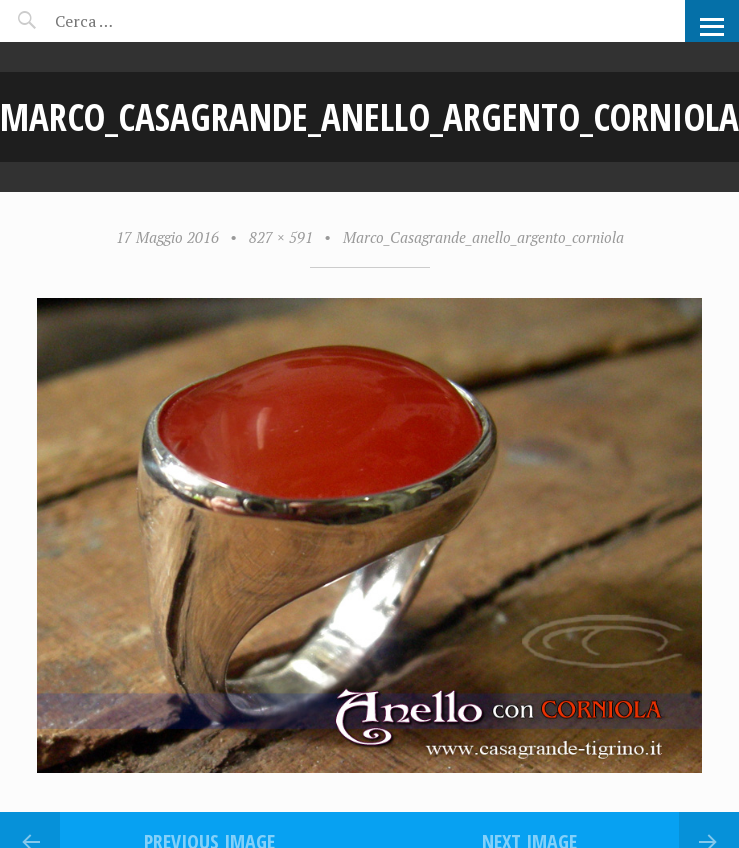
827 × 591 (281, 237)
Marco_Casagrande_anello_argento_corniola (483, 237)
